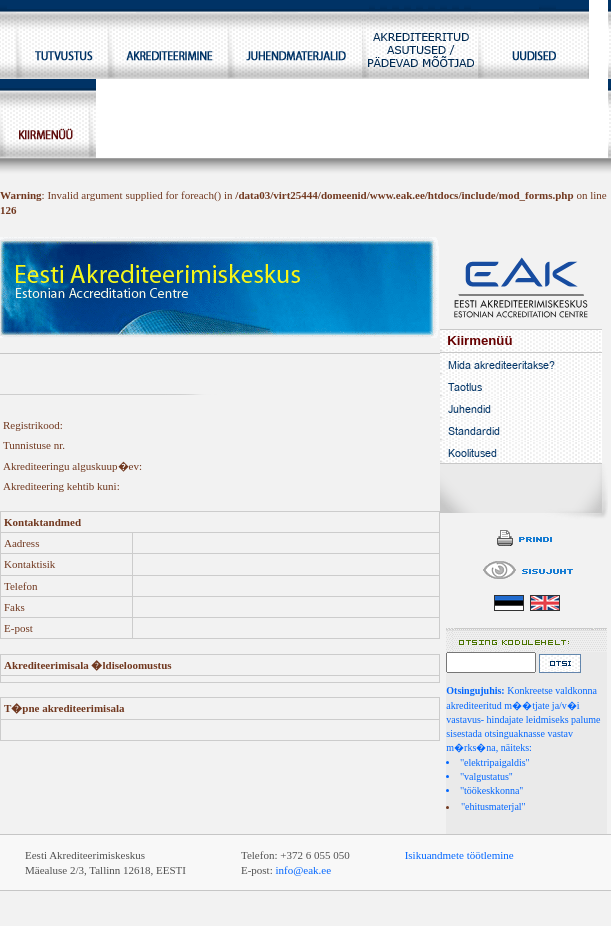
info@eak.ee (303, 870)
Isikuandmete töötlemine (459, 855)
